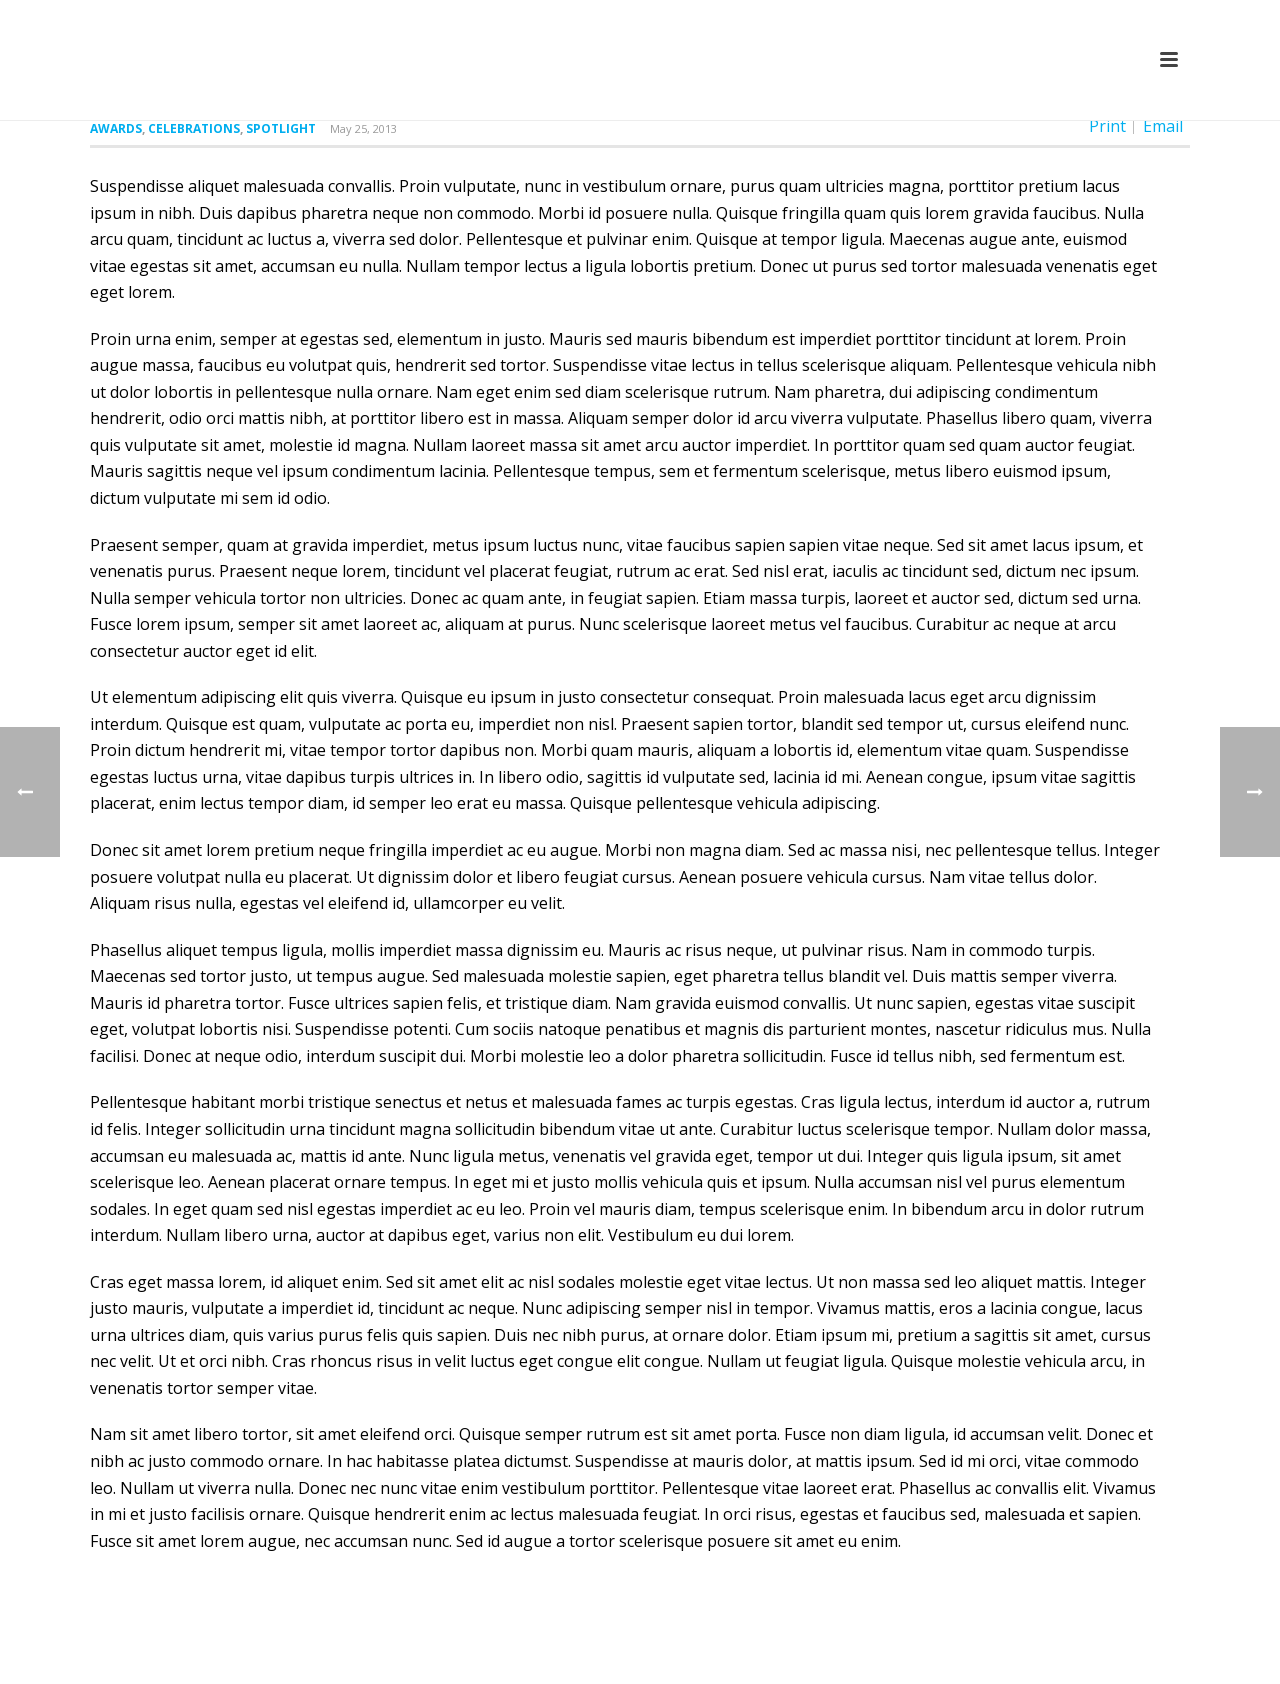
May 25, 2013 (363, 128)
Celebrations (194, 128)
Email (1163, 126)
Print (1107, 126)
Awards (116, 128)
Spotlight (281, 128)
